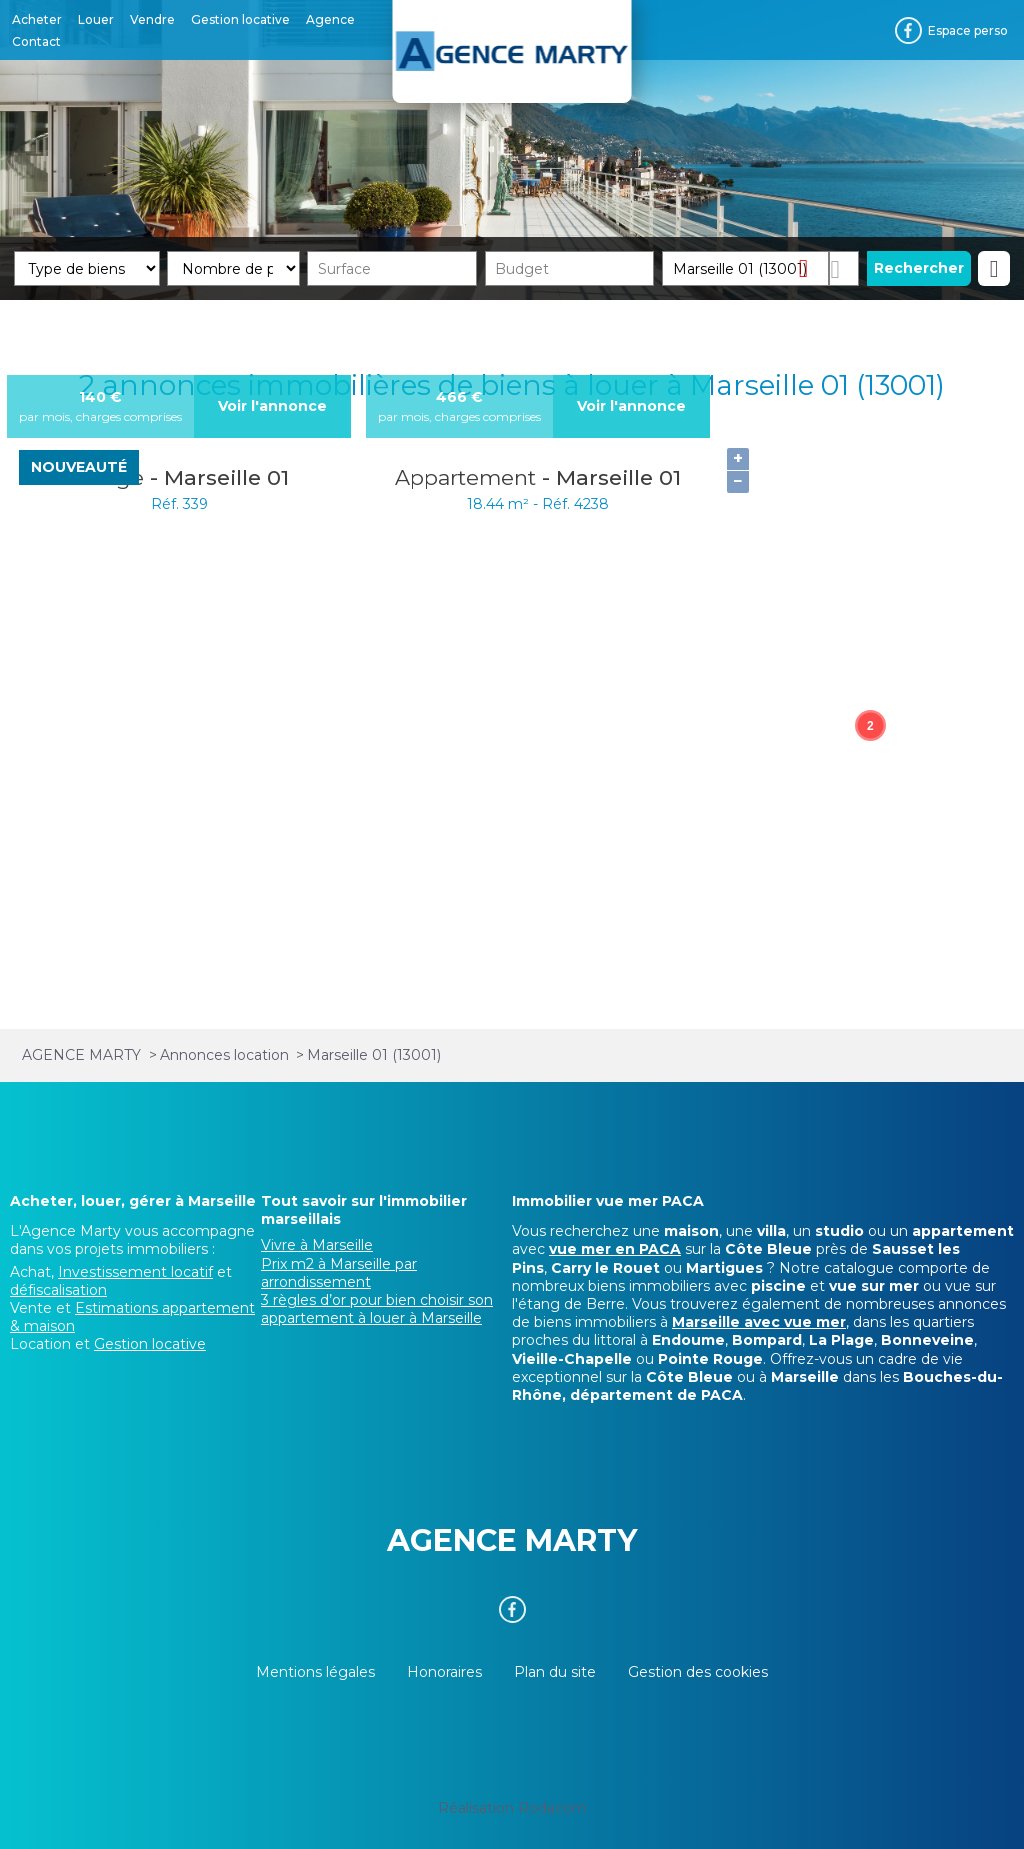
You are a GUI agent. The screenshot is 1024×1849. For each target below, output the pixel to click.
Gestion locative (240, 19)
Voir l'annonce (272, 406)
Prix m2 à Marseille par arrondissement (339, 1273)
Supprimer (811, 267)
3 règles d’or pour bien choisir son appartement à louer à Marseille (377, 1309)
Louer (96, 19)
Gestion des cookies (698, 1672)
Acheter (37, 19)
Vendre (152, 19)
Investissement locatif (135, 1272)
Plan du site (555, 1672)
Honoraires (444, 1672)
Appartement (468, 477)
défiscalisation (58, 1290)
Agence (330, 19)
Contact (36, 41)
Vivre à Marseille (317, 1245)
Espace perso (968, 30)
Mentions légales (315, 1672)
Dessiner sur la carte (843, 268)
